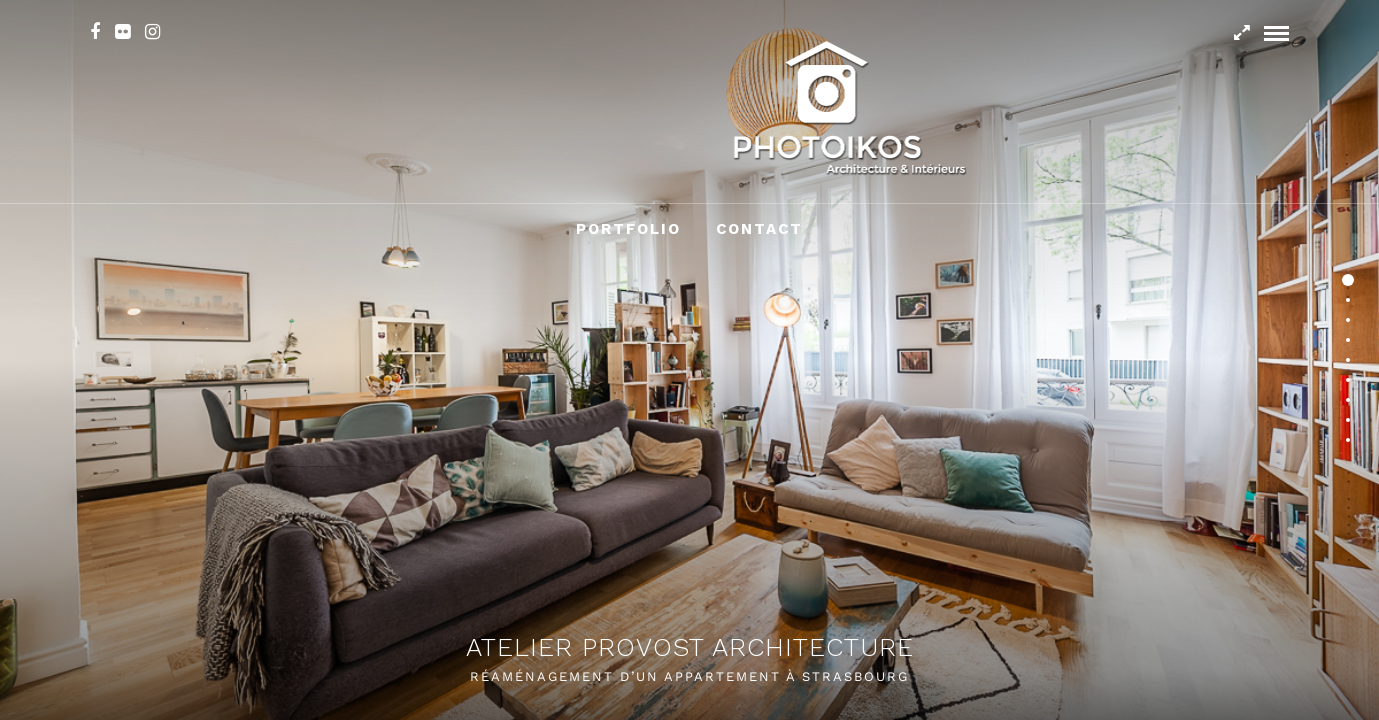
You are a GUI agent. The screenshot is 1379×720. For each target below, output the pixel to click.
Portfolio (628, 229)
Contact (759, 229)
